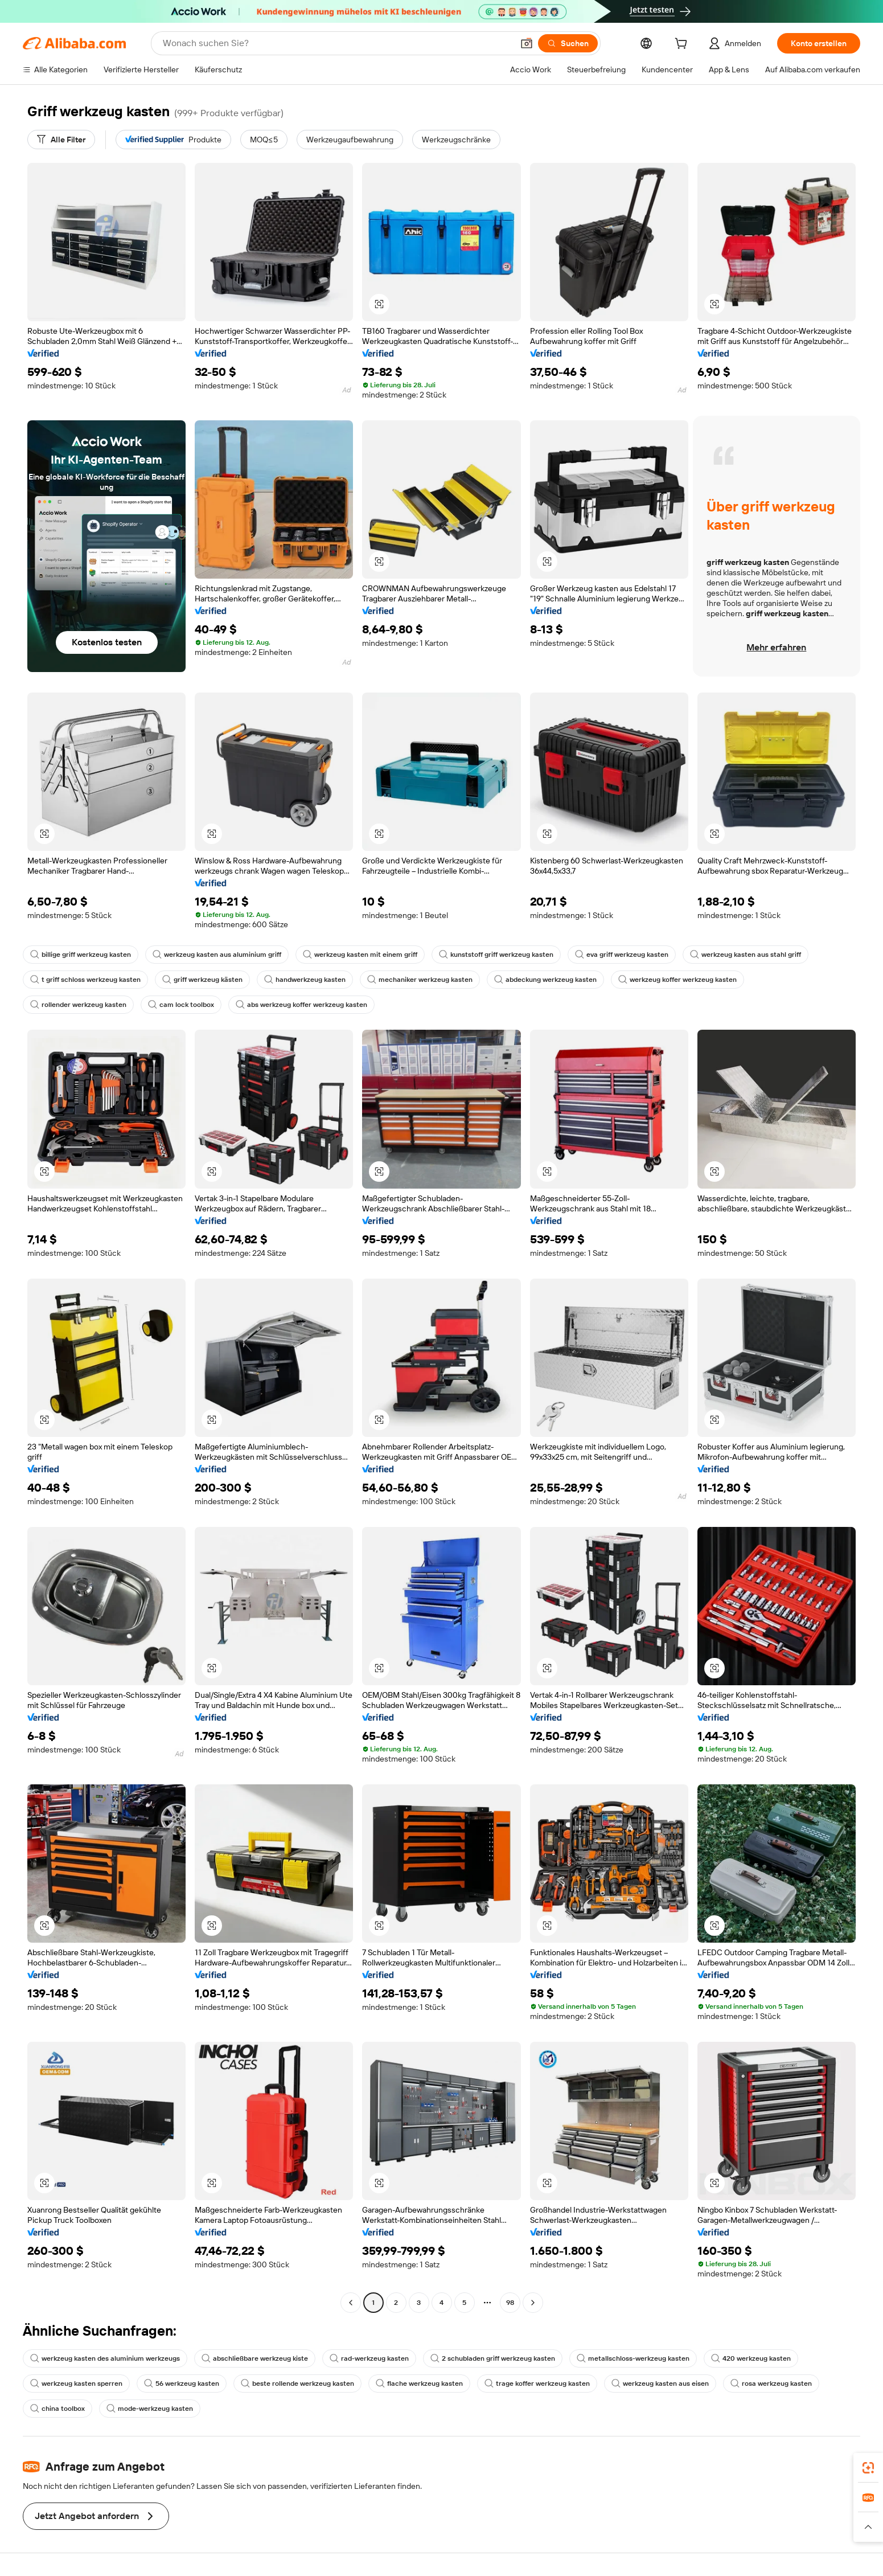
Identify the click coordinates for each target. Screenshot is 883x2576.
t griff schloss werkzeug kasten (85, 979)
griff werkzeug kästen (202, 979)
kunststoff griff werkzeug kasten (496, 954)
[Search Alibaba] (337, 43)
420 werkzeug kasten (751, 2358)
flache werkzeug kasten (419, 2383)
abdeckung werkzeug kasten (545, 979)
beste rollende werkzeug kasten (297, 2383)
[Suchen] (568, 43)
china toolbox (57, 2408)
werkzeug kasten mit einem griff (360, 954)
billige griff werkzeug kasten (80, 954)
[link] (868, 2468)
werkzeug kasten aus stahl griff (745, 954)
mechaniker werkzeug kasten (420, 979)
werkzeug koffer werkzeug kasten (677, 979)
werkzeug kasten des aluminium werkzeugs (105, 2358)
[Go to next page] (533, 2302)
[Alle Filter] (61, 139)
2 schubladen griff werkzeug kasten (492, 2358)
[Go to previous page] (350, 2302)
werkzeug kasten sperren (76, 2383)
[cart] (683, 45)
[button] (526, 43)
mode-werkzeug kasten (149, 2408)
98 (510, 2303)
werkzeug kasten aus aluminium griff (217, 954)
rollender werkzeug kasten (78, 1004)
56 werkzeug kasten (181, 2383)
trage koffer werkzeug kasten (537, 2383)
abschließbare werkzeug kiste (255, 2358)
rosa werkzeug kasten (771, 2383)
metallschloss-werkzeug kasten (633, 2358)
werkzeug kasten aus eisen (660, 2383)
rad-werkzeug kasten (369, 2358)
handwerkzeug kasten (305, 979)
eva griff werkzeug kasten (621, 954)
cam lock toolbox (181, 1004)
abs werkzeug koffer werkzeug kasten (301, 1004)
